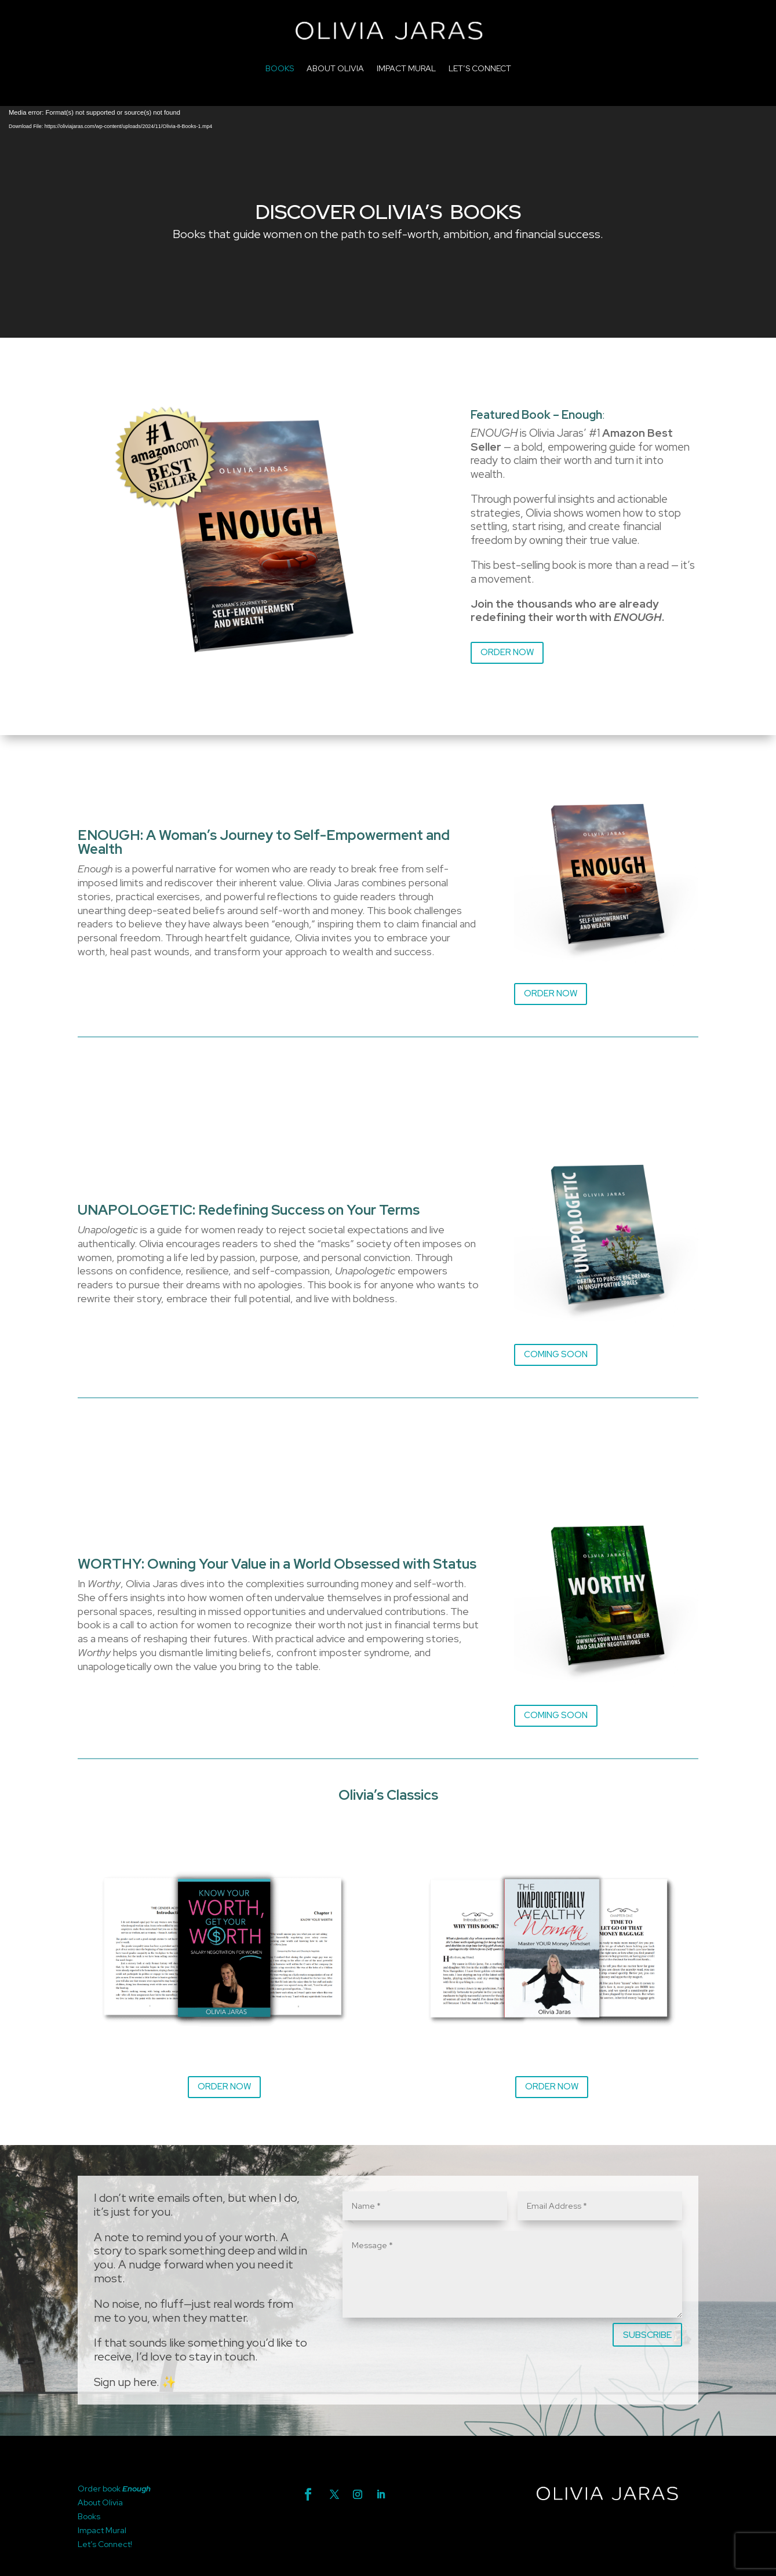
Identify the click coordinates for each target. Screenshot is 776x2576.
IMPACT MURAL (406, 68)
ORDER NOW (507, 652)
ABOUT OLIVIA (335, 68)
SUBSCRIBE (647, 2335)
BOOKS (279, 68)
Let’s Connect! (105, 2544)
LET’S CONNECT (480, 68)
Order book (100, 2488)
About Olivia (100, 2502)
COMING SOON (556, 1354)
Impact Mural (102, 2530)
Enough (136, 2488)
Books (89, 2516)
